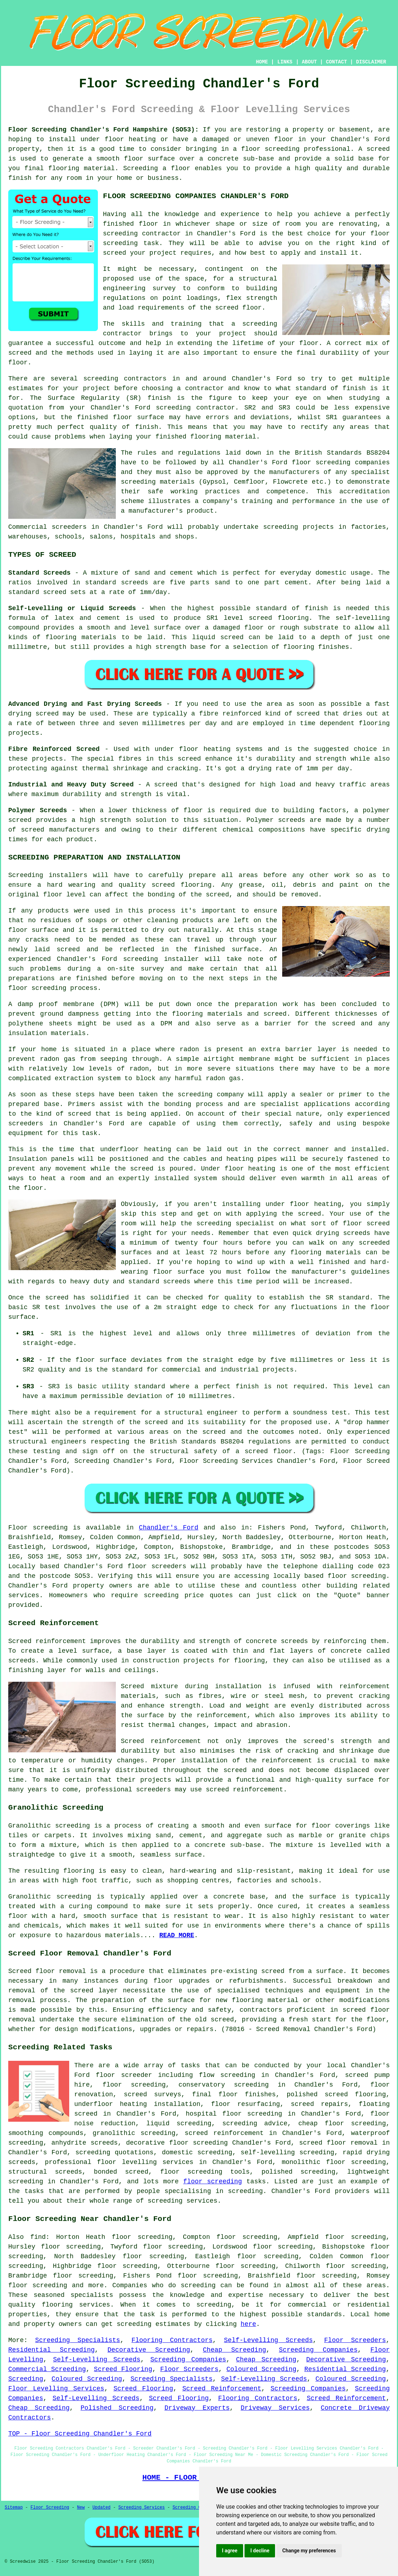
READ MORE (176, 1935)
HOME (262, 62)
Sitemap (14, 2507)
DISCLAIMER (371, 62)
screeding (100, 378)
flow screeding (227, 2075)
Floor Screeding (49, 2507)
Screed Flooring (123, 2369)
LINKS (284, 62)
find (38, 2237)
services (23, 1595)
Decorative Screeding (149, 2350)
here (248, 2324)
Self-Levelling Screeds (268, 2340)
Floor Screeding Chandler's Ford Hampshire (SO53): (103, 129)
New (81, 2507)
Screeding (25, 2379)
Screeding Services (141, 2507)
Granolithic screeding (49, 1825)
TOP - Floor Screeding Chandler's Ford (80, 2433)
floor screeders (156, 1566)
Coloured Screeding (262, 2369)
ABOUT (309, 62)
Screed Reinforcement (222, 2388)
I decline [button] (259, 2550)
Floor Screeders (355, 2340)
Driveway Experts (197, 2408)
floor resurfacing (245, 2104)
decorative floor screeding (177, 2142)
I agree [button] (229, 2550)
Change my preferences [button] (309, 2550)
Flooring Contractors (172, 2340)
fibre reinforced (230, 713)
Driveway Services (275, 2408)
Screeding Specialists (77, 2340)
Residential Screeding (51, 2350)
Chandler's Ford (168, 1527)
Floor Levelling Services (56, 2388)
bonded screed (121, 2171)
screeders (69, 527)
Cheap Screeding (234, 2350)
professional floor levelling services (119, 2162)
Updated (101, 2507)
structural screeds (45, 2171)
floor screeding (270, 149)
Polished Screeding (117, 2408)
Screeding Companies (318, 2350)
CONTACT (336, 62)
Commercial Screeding (47, 2369)
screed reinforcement (224, 2133)
